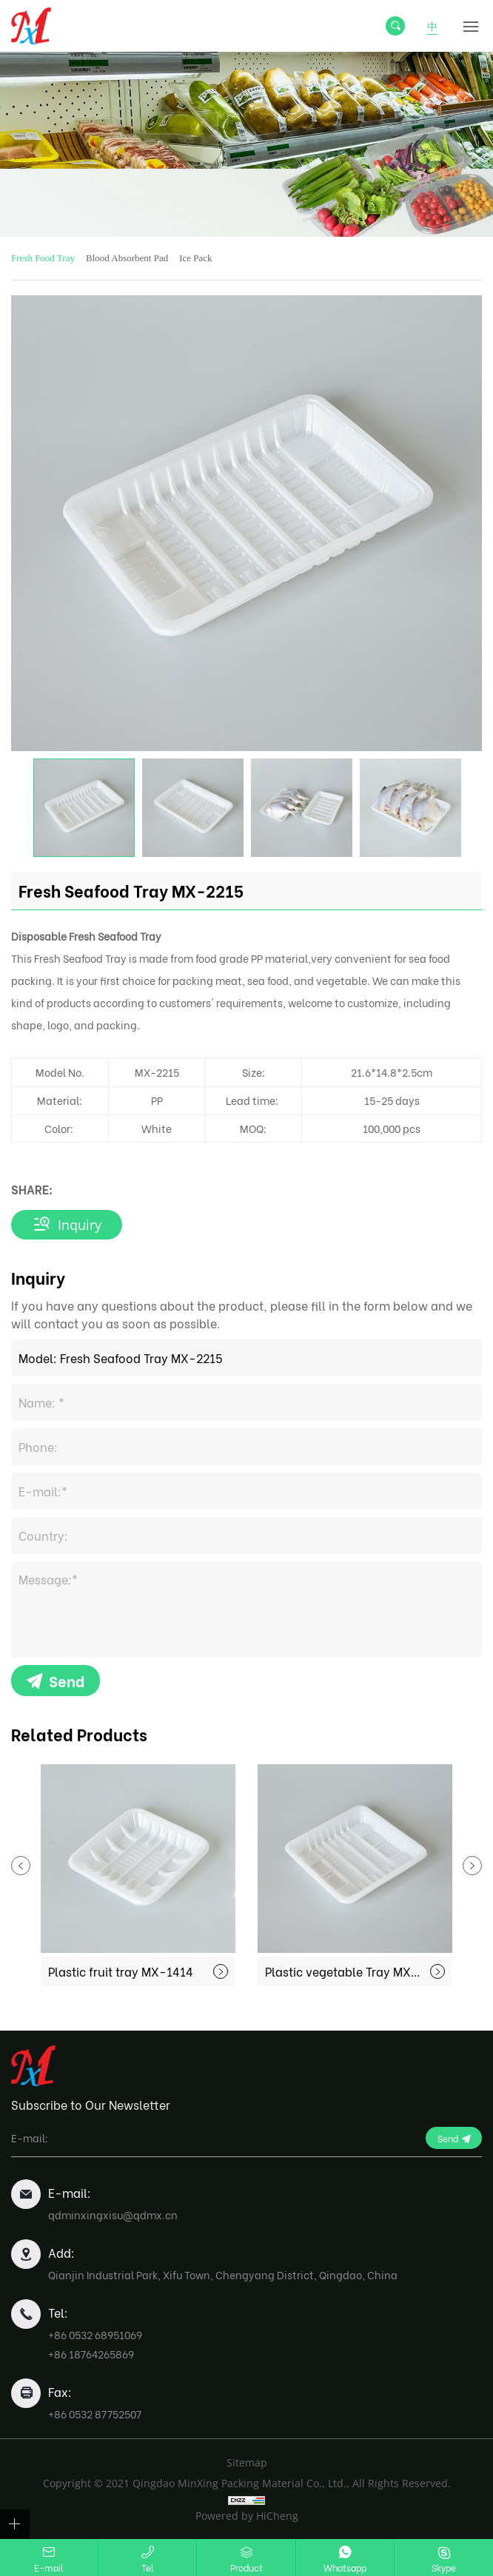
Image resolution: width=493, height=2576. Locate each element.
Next (472, 1865)
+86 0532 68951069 (95, 2334)
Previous (20, 1865)
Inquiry (79, 1225)
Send (66, 1680)
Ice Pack (195, 257)
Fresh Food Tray (43, 257)
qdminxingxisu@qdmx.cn (113, 2214)
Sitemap (247, 2462)
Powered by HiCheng (246, 2516)
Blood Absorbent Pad (127, 257)
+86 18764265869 (91, 2353)
